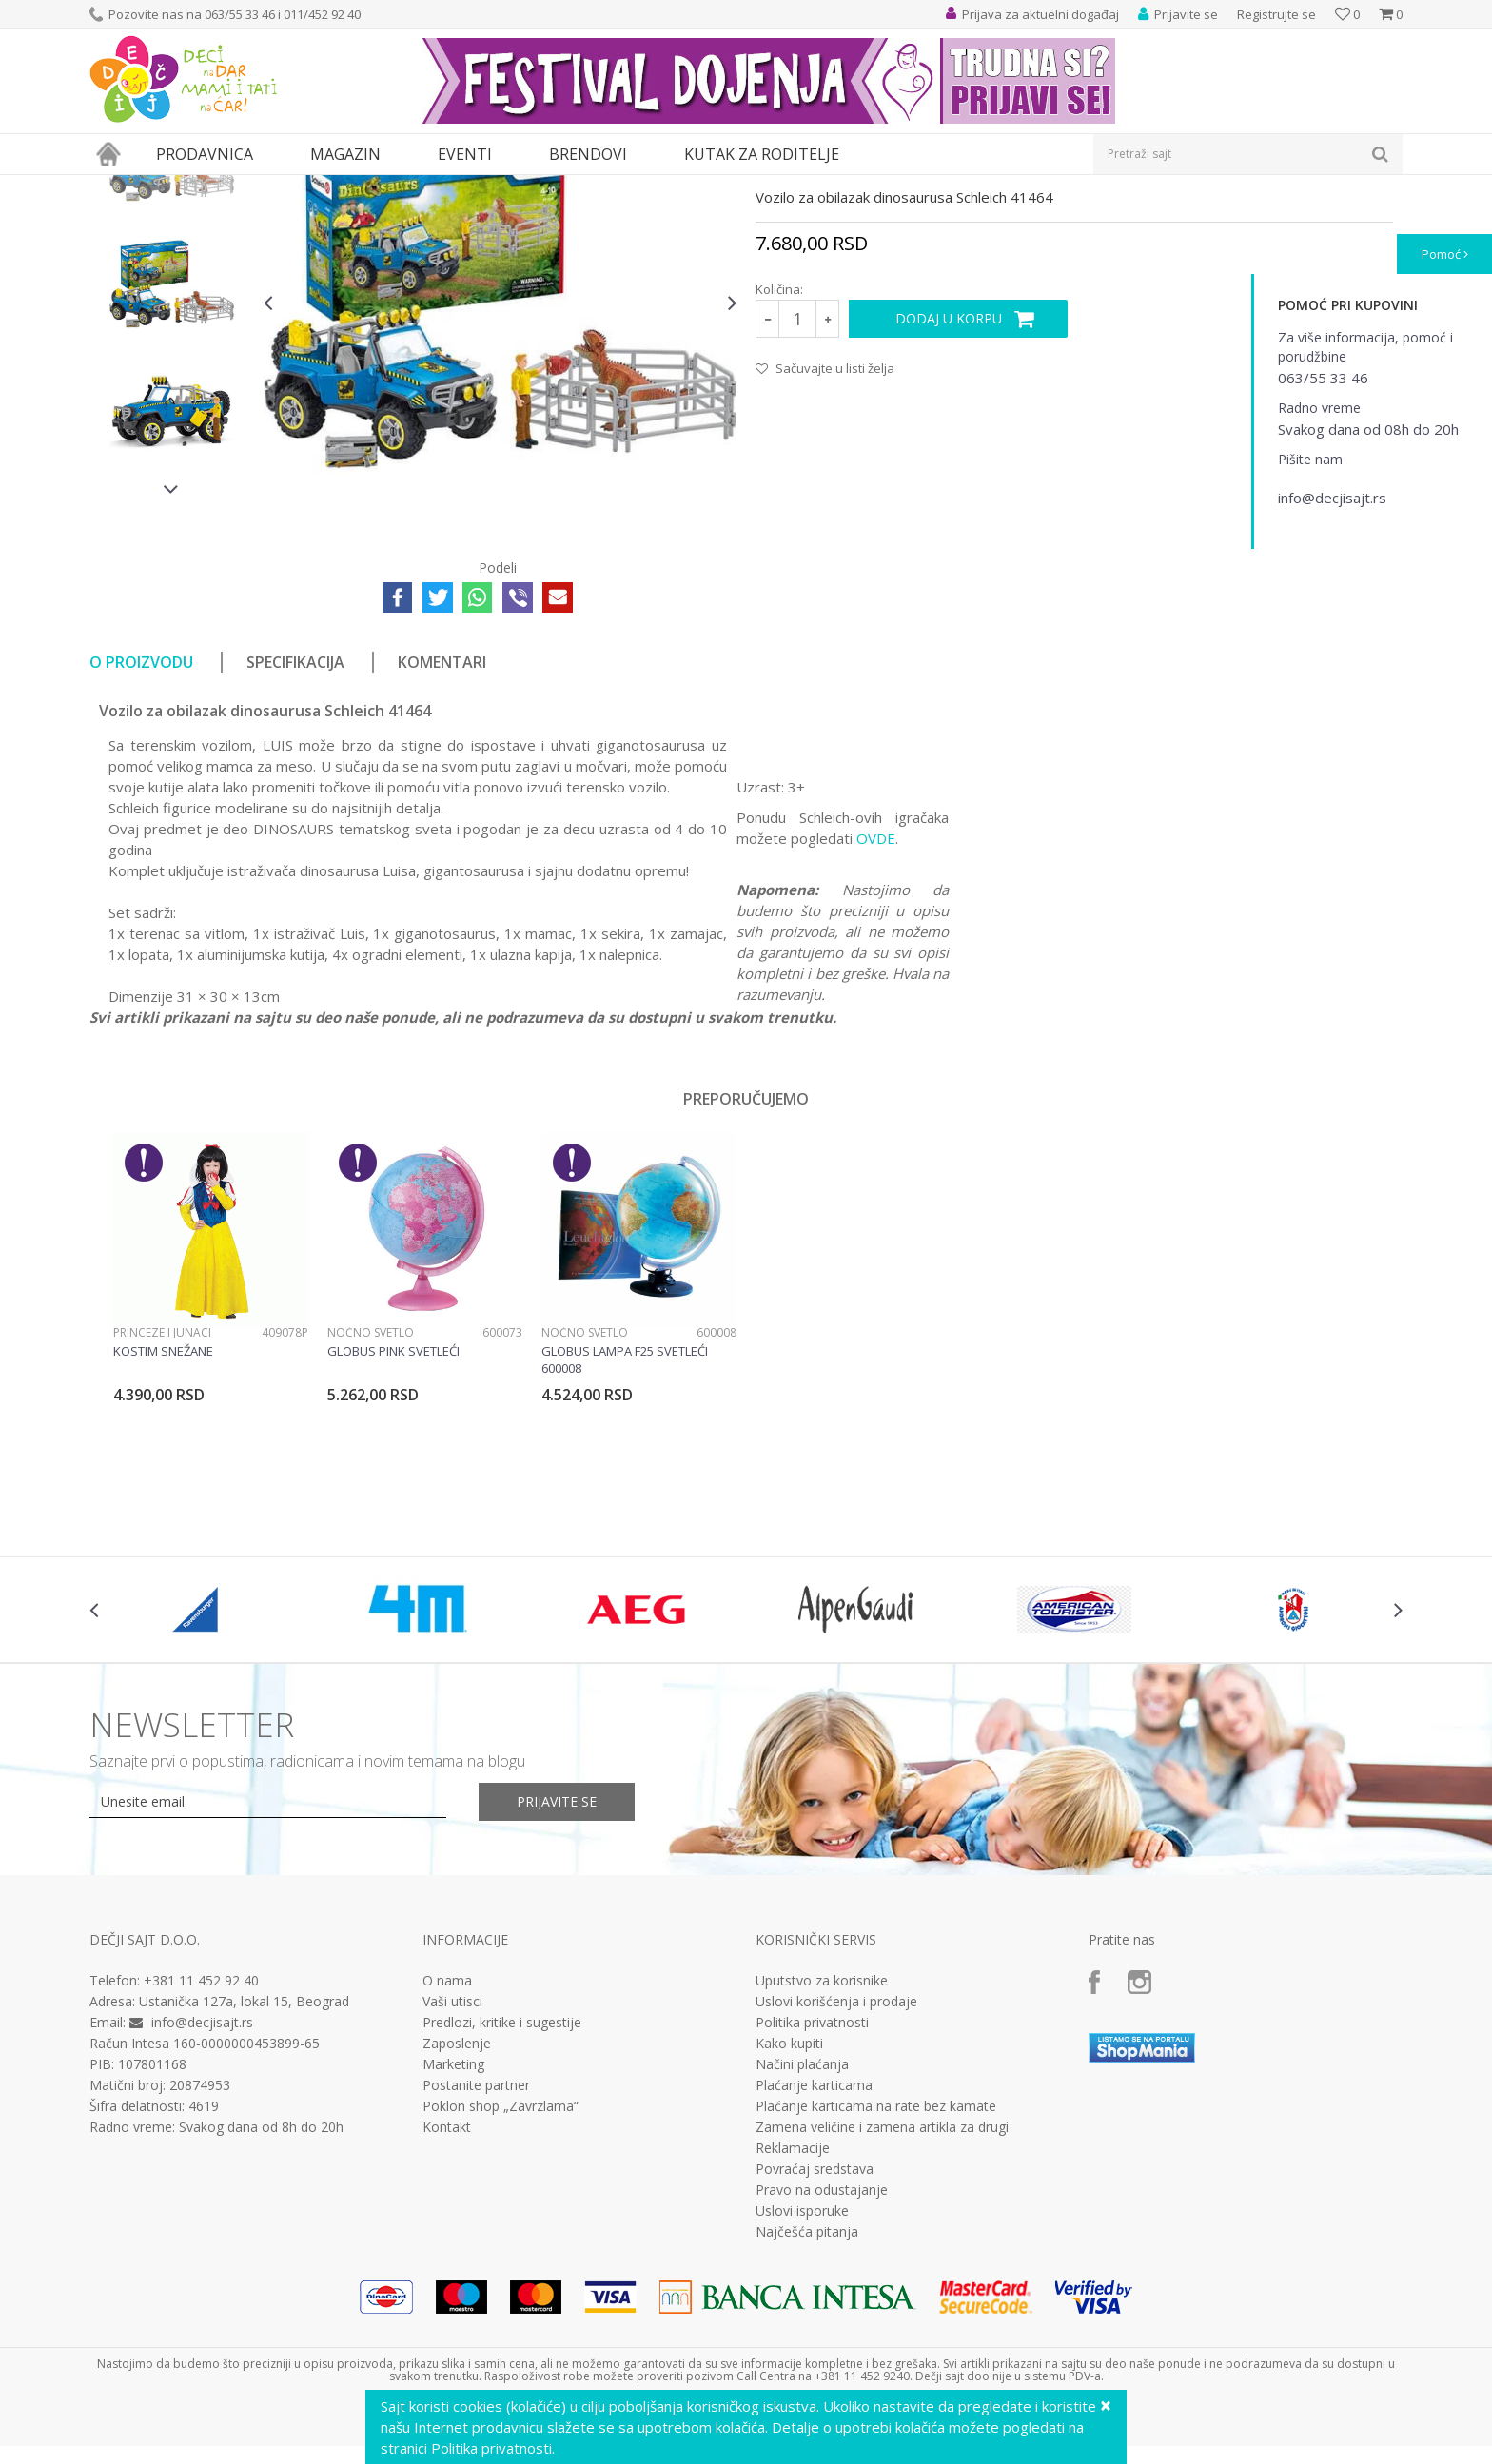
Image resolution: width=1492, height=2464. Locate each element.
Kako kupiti (789, 2218)
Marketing (453, 2239)
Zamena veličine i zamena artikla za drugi (882, 2302)
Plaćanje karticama (814, 2260)
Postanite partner (476, 2260)
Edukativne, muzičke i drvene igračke (411, 187)
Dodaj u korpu (948, 493)
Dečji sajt (113, 187)
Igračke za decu (258, 187)
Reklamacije (793, 2323)
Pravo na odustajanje (822, 2365)
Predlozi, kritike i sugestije (501, 2197)
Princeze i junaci (162, 1507)
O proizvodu (141, 837)
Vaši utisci (452, 2176)
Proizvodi (177, 187)
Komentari (442, 837)
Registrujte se (1276, 14)
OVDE (875, 1013)
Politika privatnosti (812, 2197)
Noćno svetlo (370, 1507)
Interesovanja (559, 187)
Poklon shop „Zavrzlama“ (500, 2281)
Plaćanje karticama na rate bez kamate (876, 2281)
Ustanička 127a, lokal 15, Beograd (244, 2176)
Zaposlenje (456, 2218)
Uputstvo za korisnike (822, 2155)
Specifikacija (295, 837)
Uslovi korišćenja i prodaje (836, 2176)
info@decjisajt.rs (202, 2197)
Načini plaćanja (802, 2239)
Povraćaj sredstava (815, 2344)
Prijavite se (557, 1976)
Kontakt (446, 2302)
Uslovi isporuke (802, 2386)
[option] (172, 332)
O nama (447, 2155)
